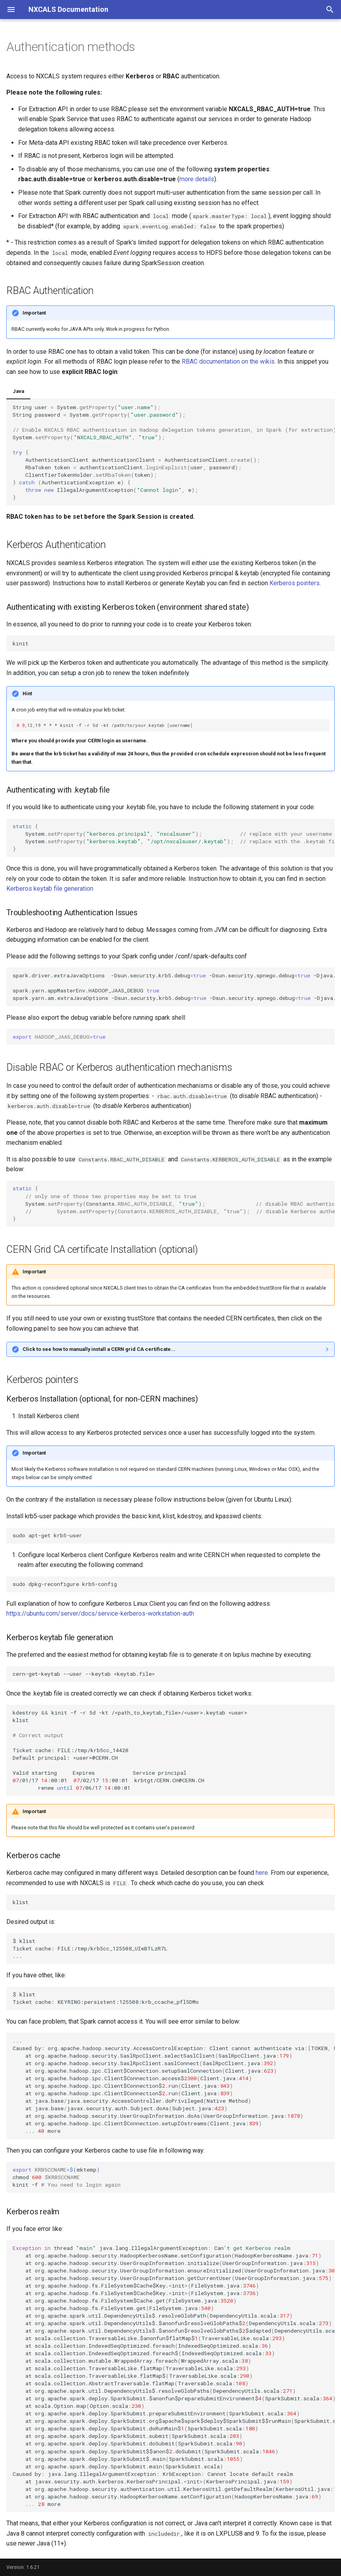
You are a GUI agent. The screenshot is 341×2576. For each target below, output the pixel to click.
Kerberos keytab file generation (49, 888)
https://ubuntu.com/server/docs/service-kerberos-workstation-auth (100, 1613)
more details (196, 179)
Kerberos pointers (294, 583)
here (262, 1872)
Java (18, 391)
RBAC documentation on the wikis (228, 361)
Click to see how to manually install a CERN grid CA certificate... (99, 1349)
